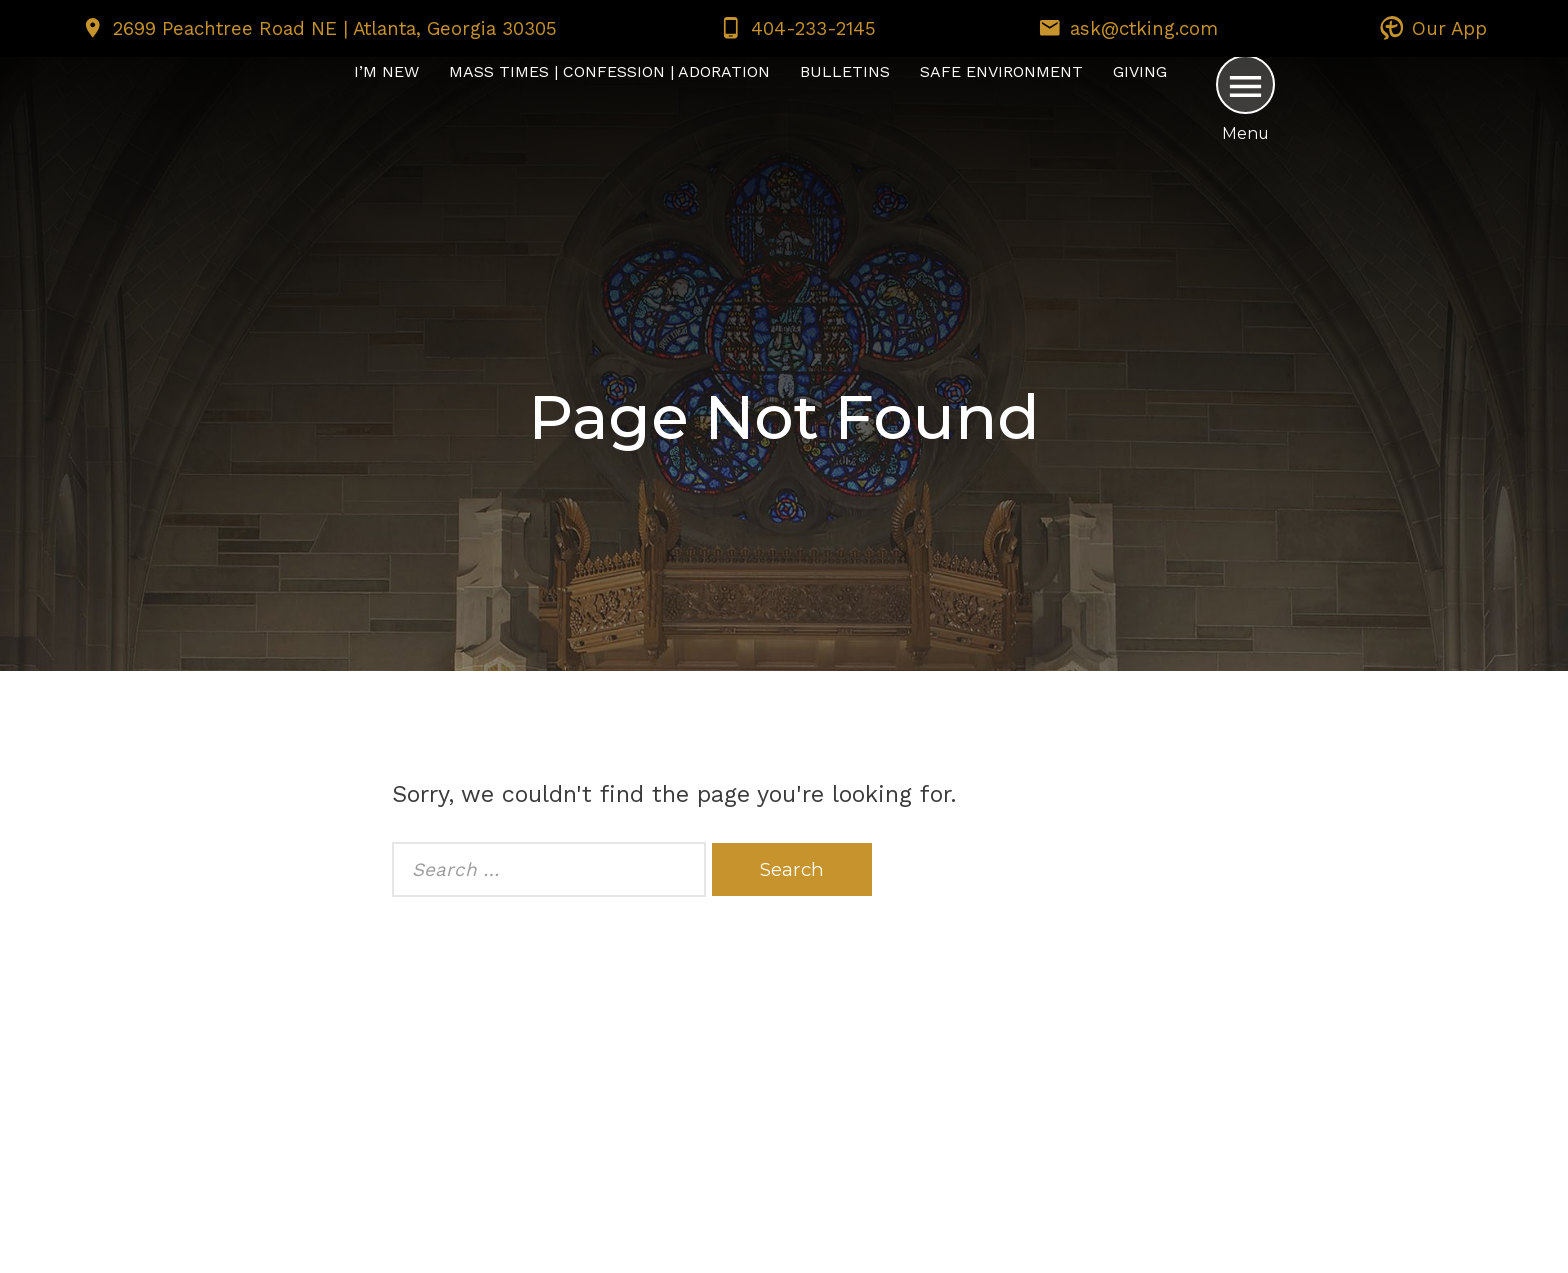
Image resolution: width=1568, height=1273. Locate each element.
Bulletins (845, 71)
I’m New (386, 71)
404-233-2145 (813, 28)
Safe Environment (1001, 71)
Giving (1140, 71)
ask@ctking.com (1144, 28)
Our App (1449, 28)
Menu (1245, 133)
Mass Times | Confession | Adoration (609, 71)
